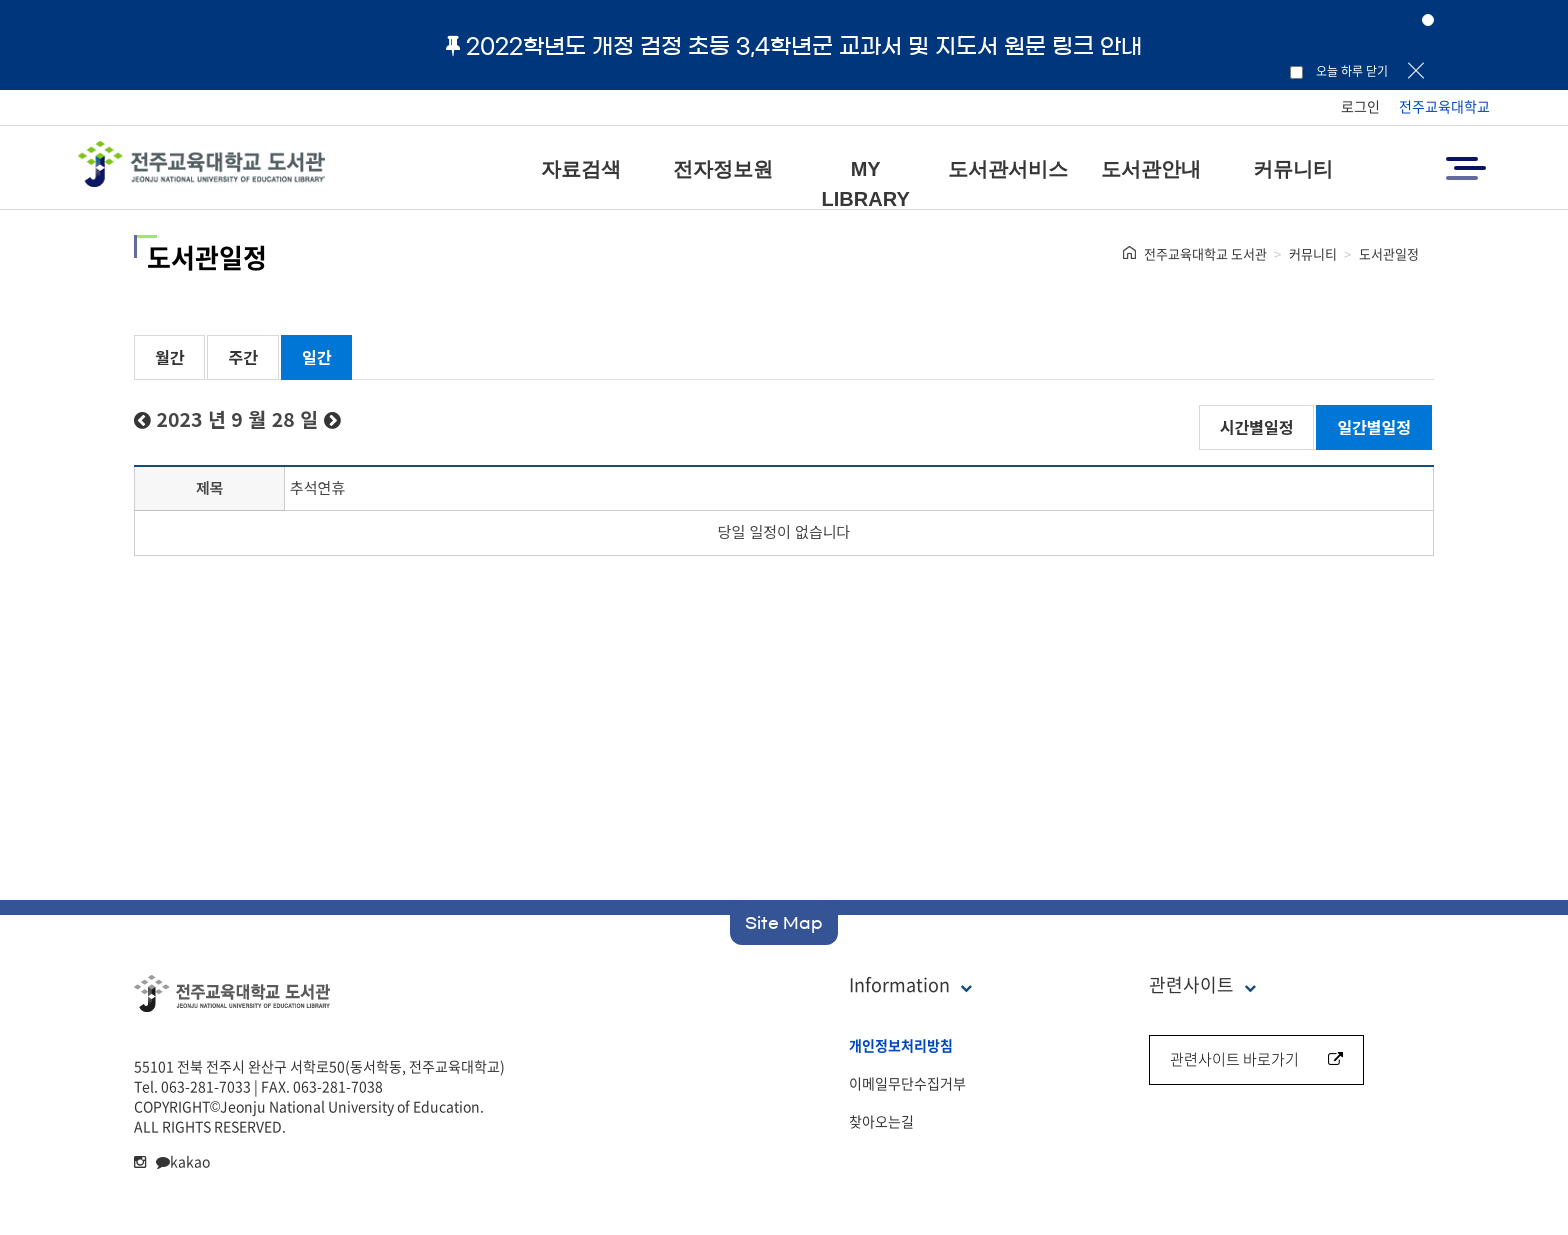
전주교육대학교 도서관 (1205, 253)
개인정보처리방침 (901, 1045)
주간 (242, 357)
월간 (169, 357)
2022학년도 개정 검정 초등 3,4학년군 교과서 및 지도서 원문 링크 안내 (794, 46)
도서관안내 (1151, 169)
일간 (316, 357)
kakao (183, 1161)
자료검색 (581, 169)
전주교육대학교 (1444, 106)
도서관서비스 (1008, 169)
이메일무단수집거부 (907, 1083)
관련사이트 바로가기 (1256, 1059)
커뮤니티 (1293, 169)
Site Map (784, 923)
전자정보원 (723, 169)
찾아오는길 (881, 1121)
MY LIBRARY (866, 184)
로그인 (1360, 106)
